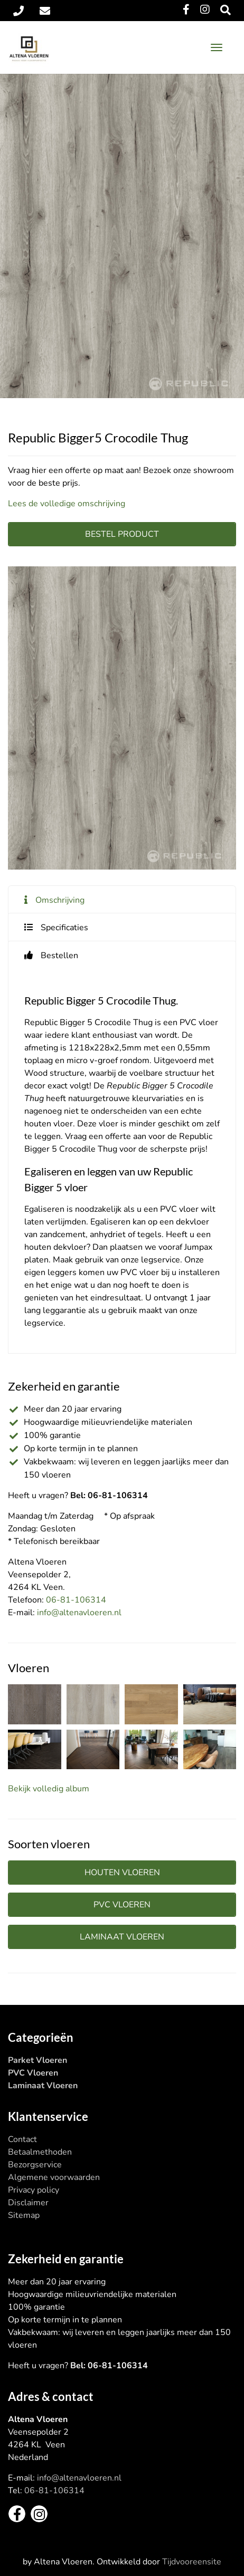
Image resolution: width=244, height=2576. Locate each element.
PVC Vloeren (33, 2073)
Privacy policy (33, 2190)
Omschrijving (60, 900)
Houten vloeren (122, 1872)
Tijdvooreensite (191, 2562)
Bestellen (59, 955)
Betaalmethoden (40, 2152)
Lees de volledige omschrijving (66, 503)
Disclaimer (28, 2202)
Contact (22, 2139)
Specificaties (64, 927)
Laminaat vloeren (122, 1937)
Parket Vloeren (37, 2060)
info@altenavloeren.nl (79, 1612)
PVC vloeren (122, 1905)
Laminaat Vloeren (43, 2085)
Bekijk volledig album (48, 1788)
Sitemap (24, 2215)
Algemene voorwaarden (54, 2177)
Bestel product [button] (122, 534)
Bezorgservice (35, 2164)
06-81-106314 (76, 1600)
